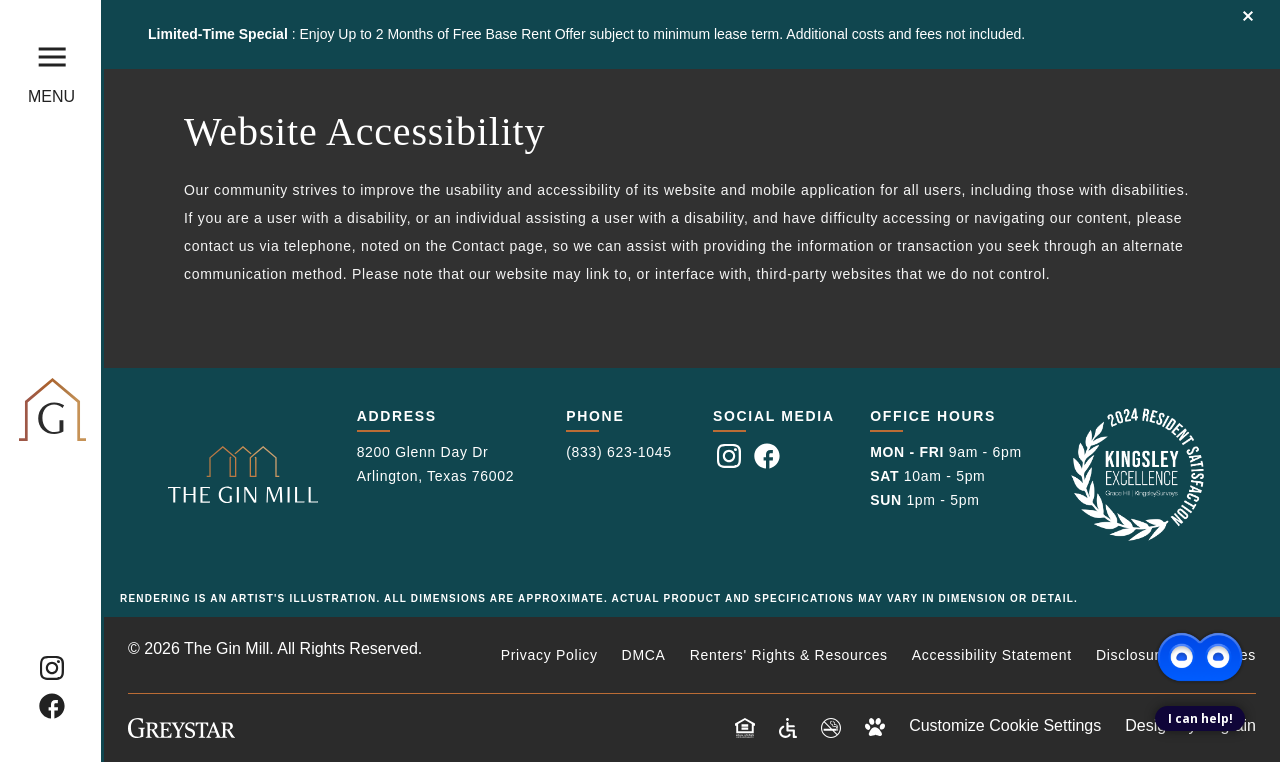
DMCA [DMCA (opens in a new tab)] (644, 655)
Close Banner (1248, 16)
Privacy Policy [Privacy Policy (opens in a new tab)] (549, 655)
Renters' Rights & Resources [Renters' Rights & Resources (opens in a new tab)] (789, 655)
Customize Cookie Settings (1005, 726)
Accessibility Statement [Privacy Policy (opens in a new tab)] (992, 655)
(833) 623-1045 (619, 452)
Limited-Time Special (220, 34)
